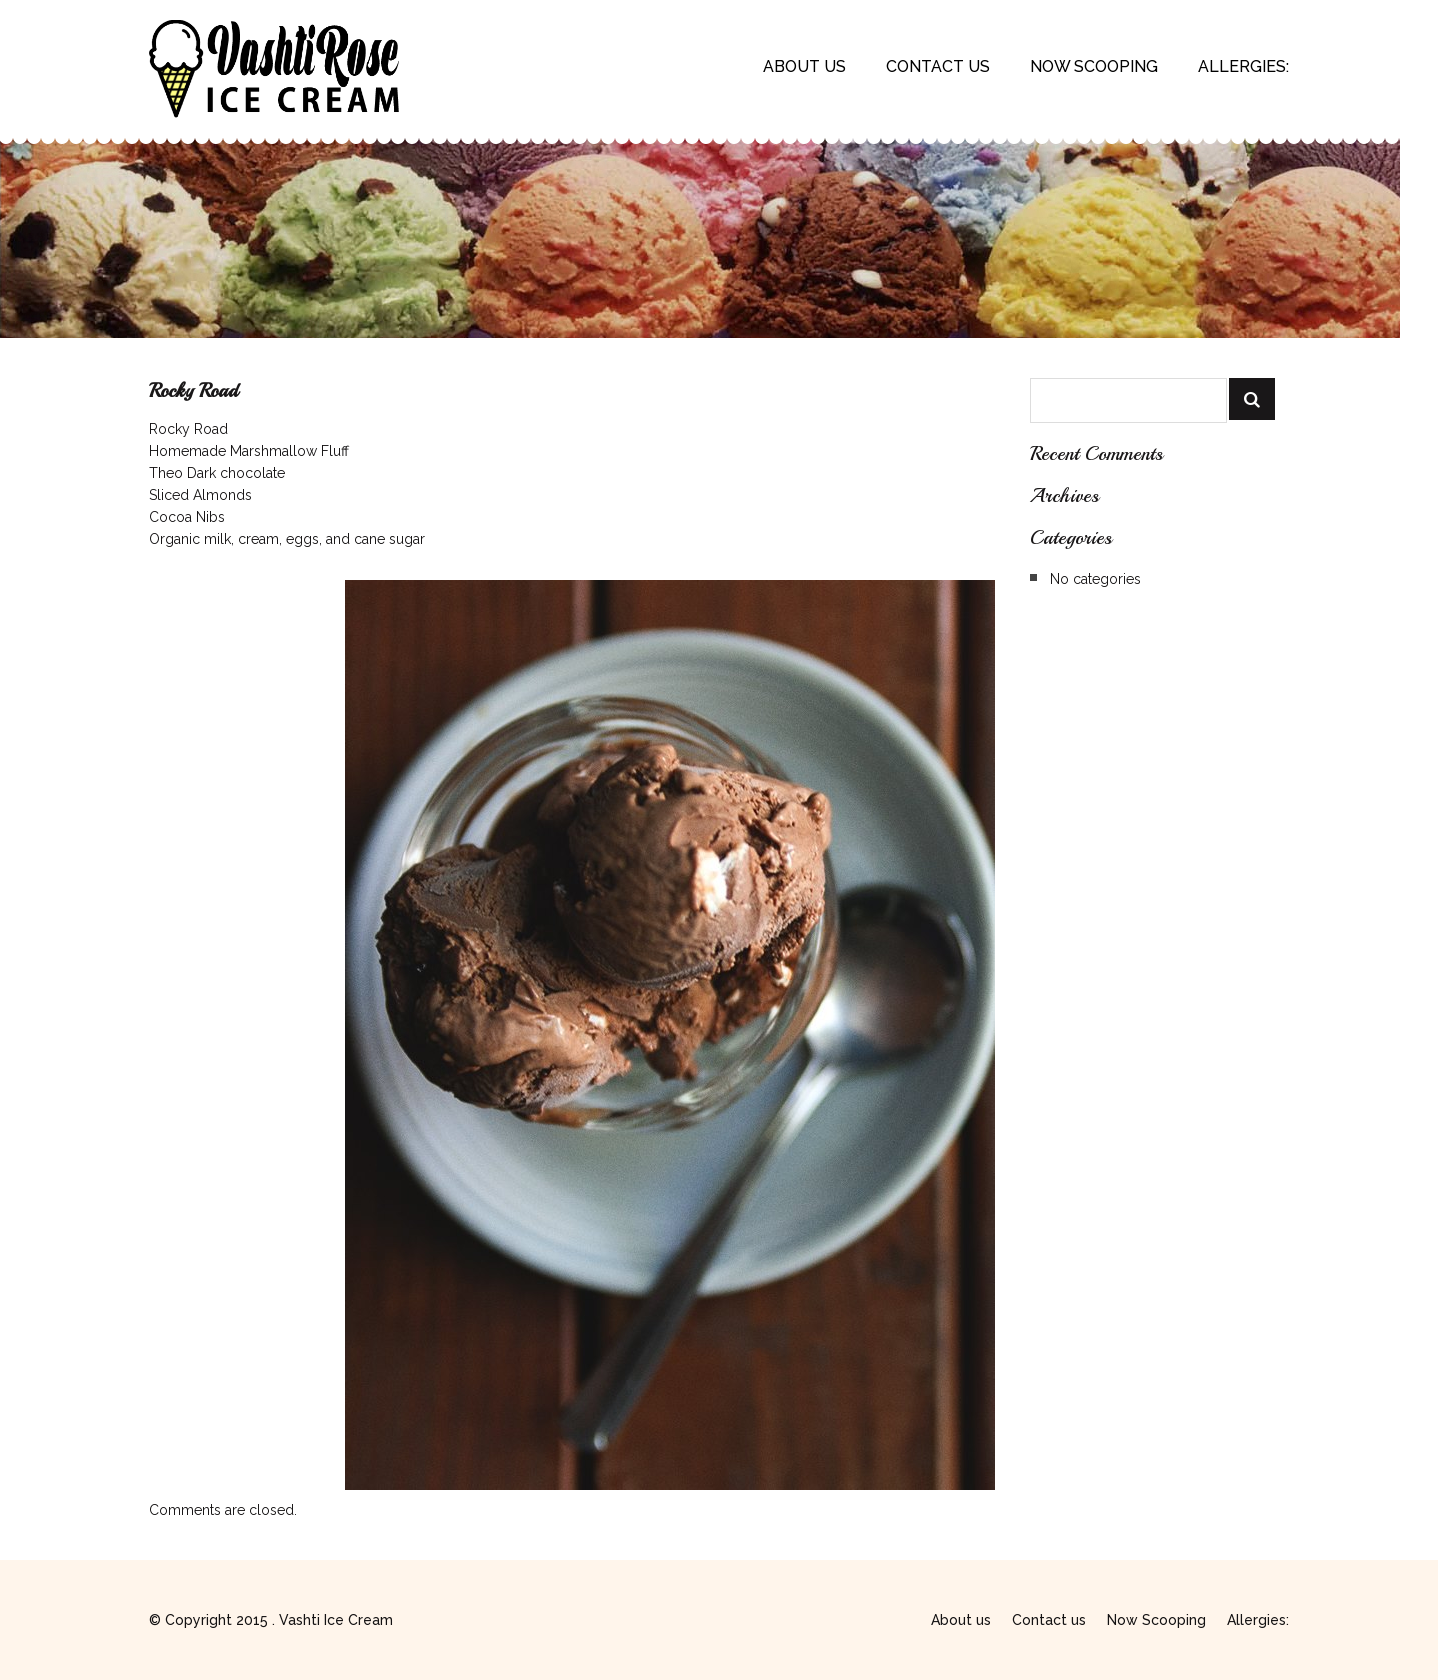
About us (804, 66)
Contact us (938, 66)
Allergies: (1243, 66)
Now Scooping (1094, 66)
